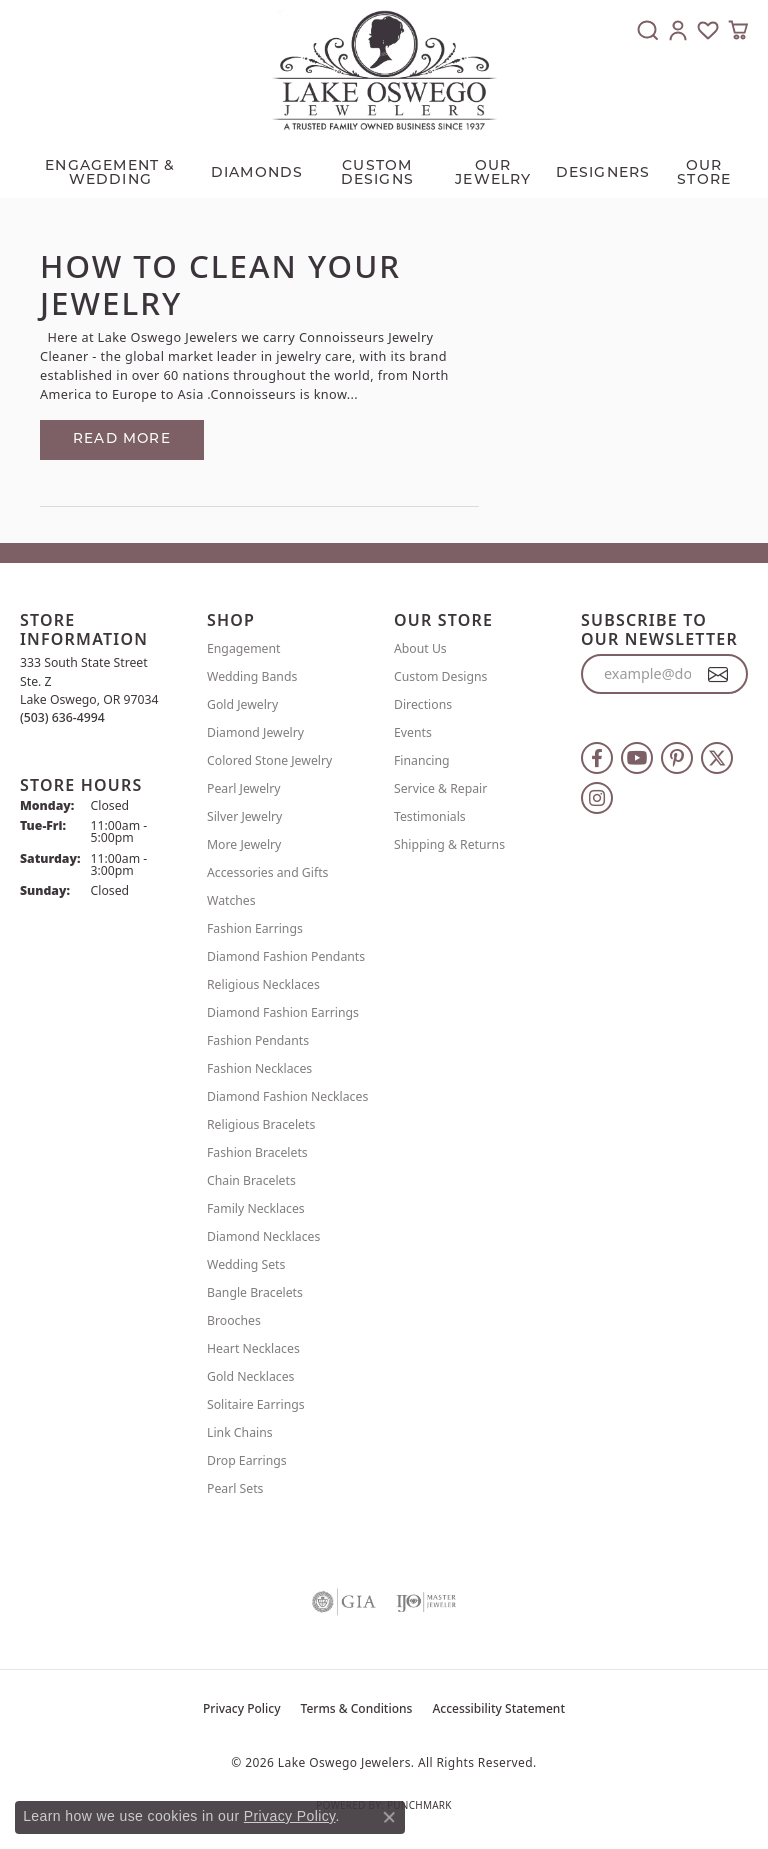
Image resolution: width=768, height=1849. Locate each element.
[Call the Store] (62, 717)
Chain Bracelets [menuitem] (251, 1180)
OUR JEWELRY (493, 173)
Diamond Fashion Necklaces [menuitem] (287, 1096)
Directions (423, 704)
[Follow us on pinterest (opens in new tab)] (677, 758)
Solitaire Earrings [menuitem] (256, 1404)
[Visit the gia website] (344, 1602)
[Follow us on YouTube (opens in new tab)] (637, 758)
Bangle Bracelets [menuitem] (255, 1292)
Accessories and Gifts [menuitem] (267, 872)
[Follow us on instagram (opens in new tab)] (597, 798)
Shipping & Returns (449, 844)
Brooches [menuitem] (234, 1320)
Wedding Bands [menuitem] (252, 676)
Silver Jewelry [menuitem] (244, 816)
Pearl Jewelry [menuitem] (244, 788)
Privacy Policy (242, 1708)
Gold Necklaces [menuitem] (250, 1376)
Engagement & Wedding (110, 173)
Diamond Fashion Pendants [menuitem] (286, 956)
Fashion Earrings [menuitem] (255, 928)
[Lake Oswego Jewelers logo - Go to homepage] (384, 70)
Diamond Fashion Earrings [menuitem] (283, 1012)
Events (413, 732)
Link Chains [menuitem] (240, 1432)
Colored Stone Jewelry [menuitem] (269, 760)
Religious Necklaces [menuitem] (263, 984)
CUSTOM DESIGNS (377, 173)
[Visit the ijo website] (426, 1602)
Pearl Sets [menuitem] (235, 1488)
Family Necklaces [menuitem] (256, 1208)
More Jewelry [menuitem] (244, 844)
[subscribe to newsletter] (718, 674)
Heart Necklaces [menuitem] (253, 1348)
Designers (603, 173)
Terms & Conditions (357, 1708)
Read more (122, 439)
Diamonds (257, 173)
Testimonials (430, 816)
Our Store (704, 173)
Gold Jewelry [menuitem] (242, 704)
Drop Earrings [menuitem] (247, 1460)
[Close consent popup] (389, 1817)
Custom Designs (440, 676)
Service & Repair (440, 788)
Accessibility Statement (498, 1708)
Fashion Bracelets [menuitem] (257, 1152)
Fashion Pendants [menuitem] (258, 1040)
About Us (420, 648)
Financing (422, 760)
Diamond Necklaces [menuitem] (263, 1236)
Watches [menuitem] (231, 900)
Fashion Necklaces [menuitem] (259, 1068)
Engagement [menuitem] (244, 648)
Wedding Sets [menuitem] (246, 1264)
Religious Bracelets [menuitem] (261, 1124)
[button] (648, 30)
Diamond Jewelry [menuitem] (255, 732)
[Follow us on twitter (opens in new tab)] (717, 758)
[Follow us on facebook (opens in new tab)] (597, 758)
